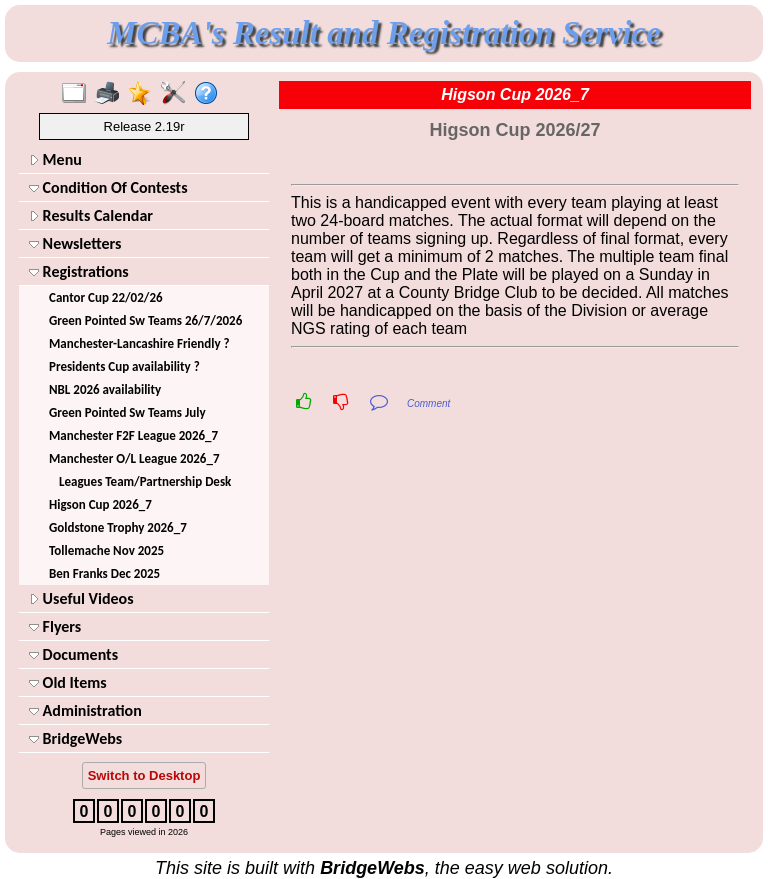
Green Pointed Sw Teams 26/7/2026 (145, 320)
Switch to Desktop (144, 775)
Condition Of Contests (108, 187)
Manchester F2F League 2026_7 (133, 435)
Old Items (68, 682)
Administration (85, 710)
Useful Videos (81, 598)
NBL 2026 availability (105, 389)
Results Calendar (91, 215)
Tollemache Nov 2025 (106, 550)
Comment (428, 403)
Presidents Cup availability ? (124, 366)
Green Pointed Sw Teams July (127, 412)
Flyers (55, 626)
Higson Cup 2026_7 (100, 504)
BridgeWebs (75, 738)
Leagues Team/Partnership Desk (145, 481)
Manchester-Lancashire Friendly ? (139, 343)
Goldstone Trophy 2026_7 (118, 527)
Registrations (79, 271)
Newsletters (75, 243)
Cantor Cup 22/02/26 (106, 297)
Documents (73, 654)
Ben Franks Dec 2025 (104, 573)
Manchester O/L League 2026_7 (134, 458)
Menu (55, 159)
